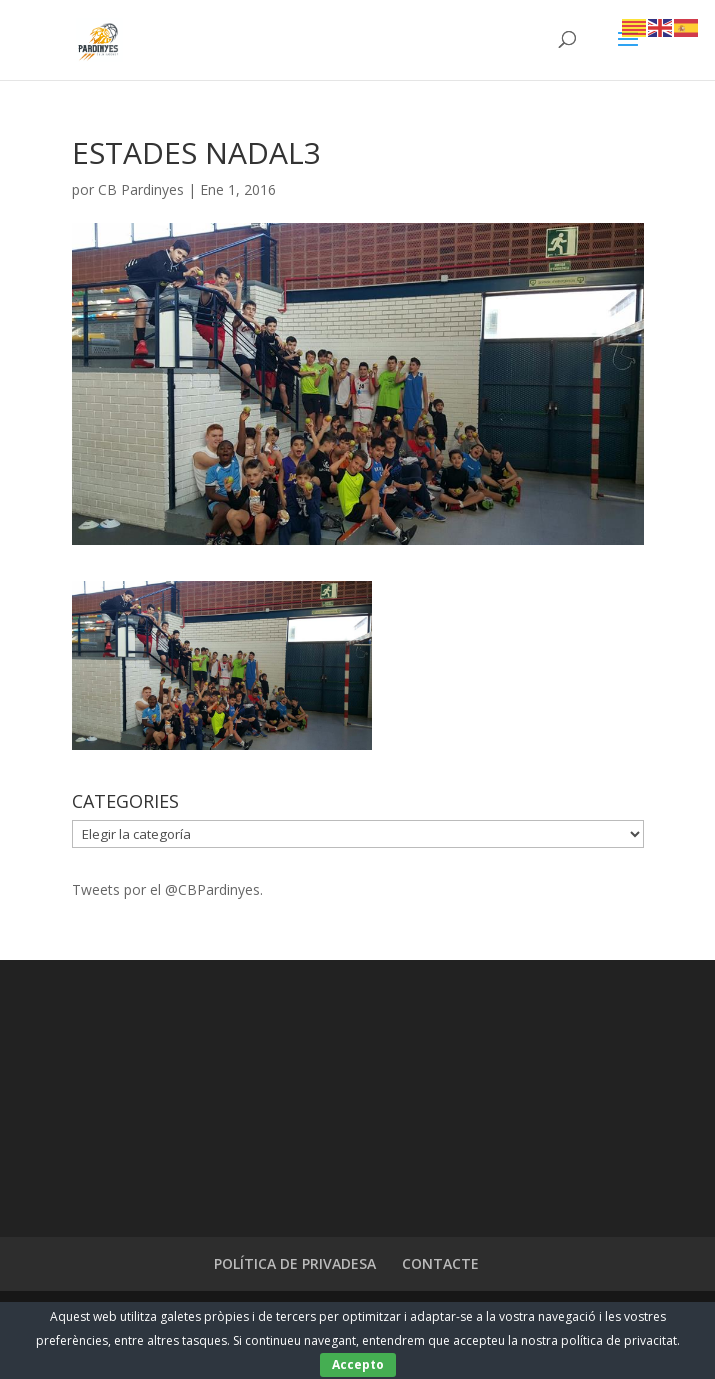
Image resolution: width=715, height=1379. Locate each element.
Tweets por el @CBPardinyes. (167, 889)
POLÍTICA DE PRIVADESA (295, 1263)
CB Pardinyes (141, 189)
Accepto (358, 1364)
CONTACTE (440, 1263)
